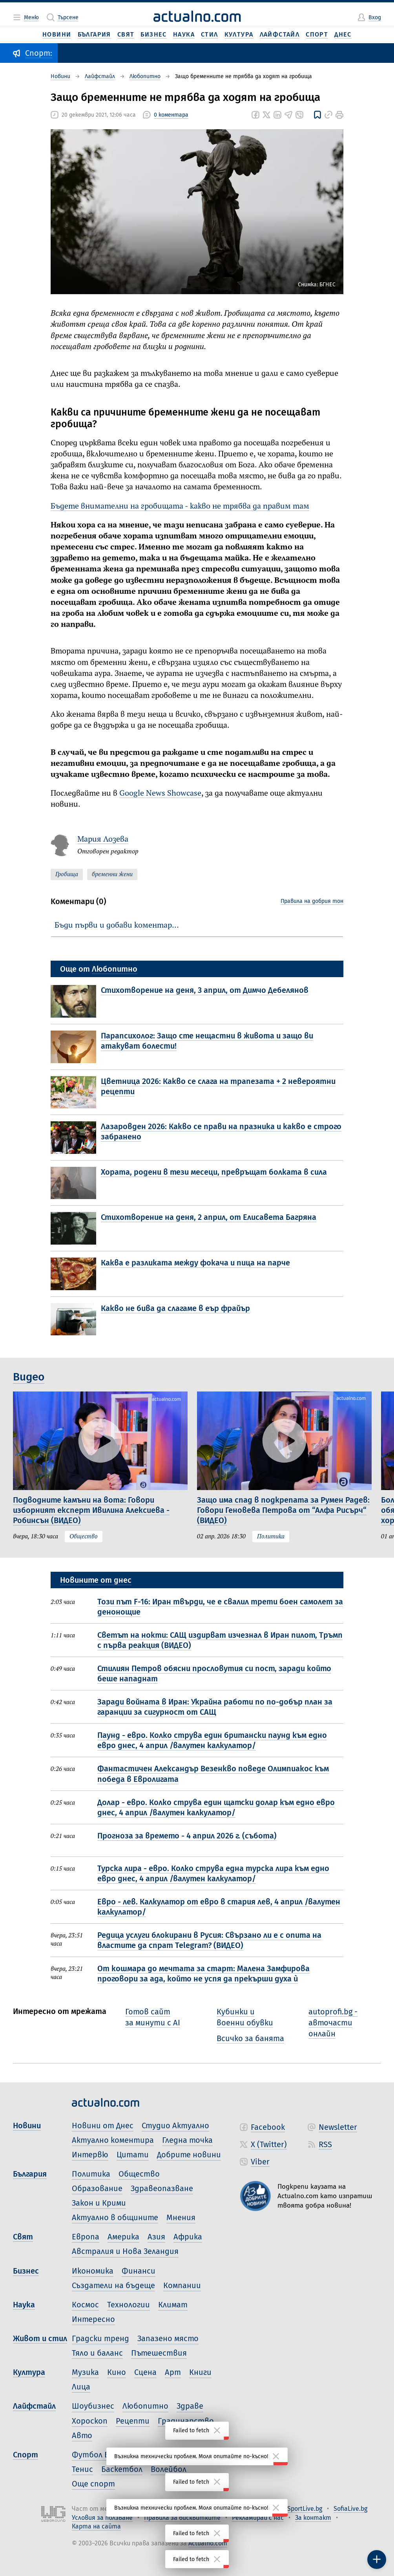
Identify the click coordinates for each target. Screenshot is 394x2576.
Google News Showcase (160, 794)
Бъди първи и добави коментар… (117, 926)
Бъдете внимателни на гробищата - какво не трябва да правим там (180, 507)
